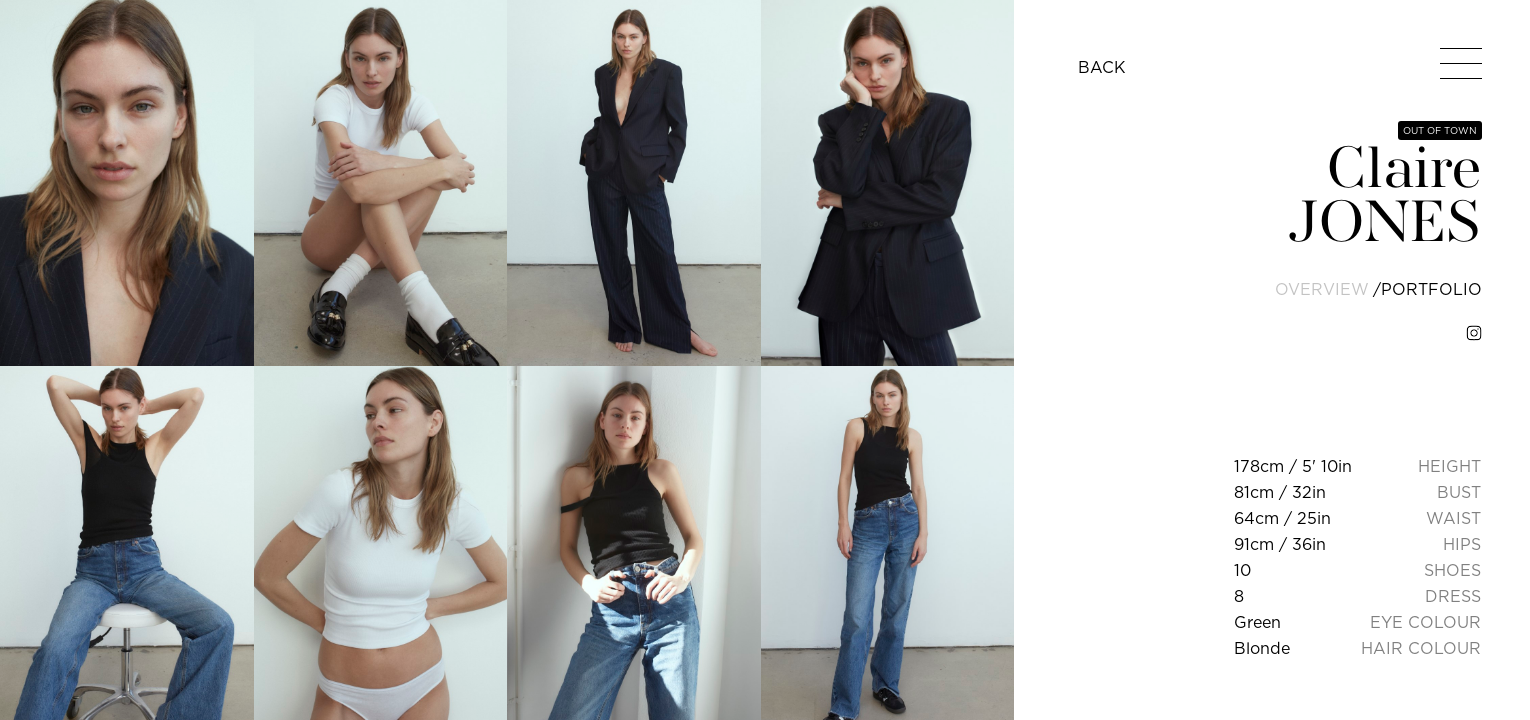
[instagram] (1474, 333)
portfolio (1431, 289)
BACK (1102, 67)
